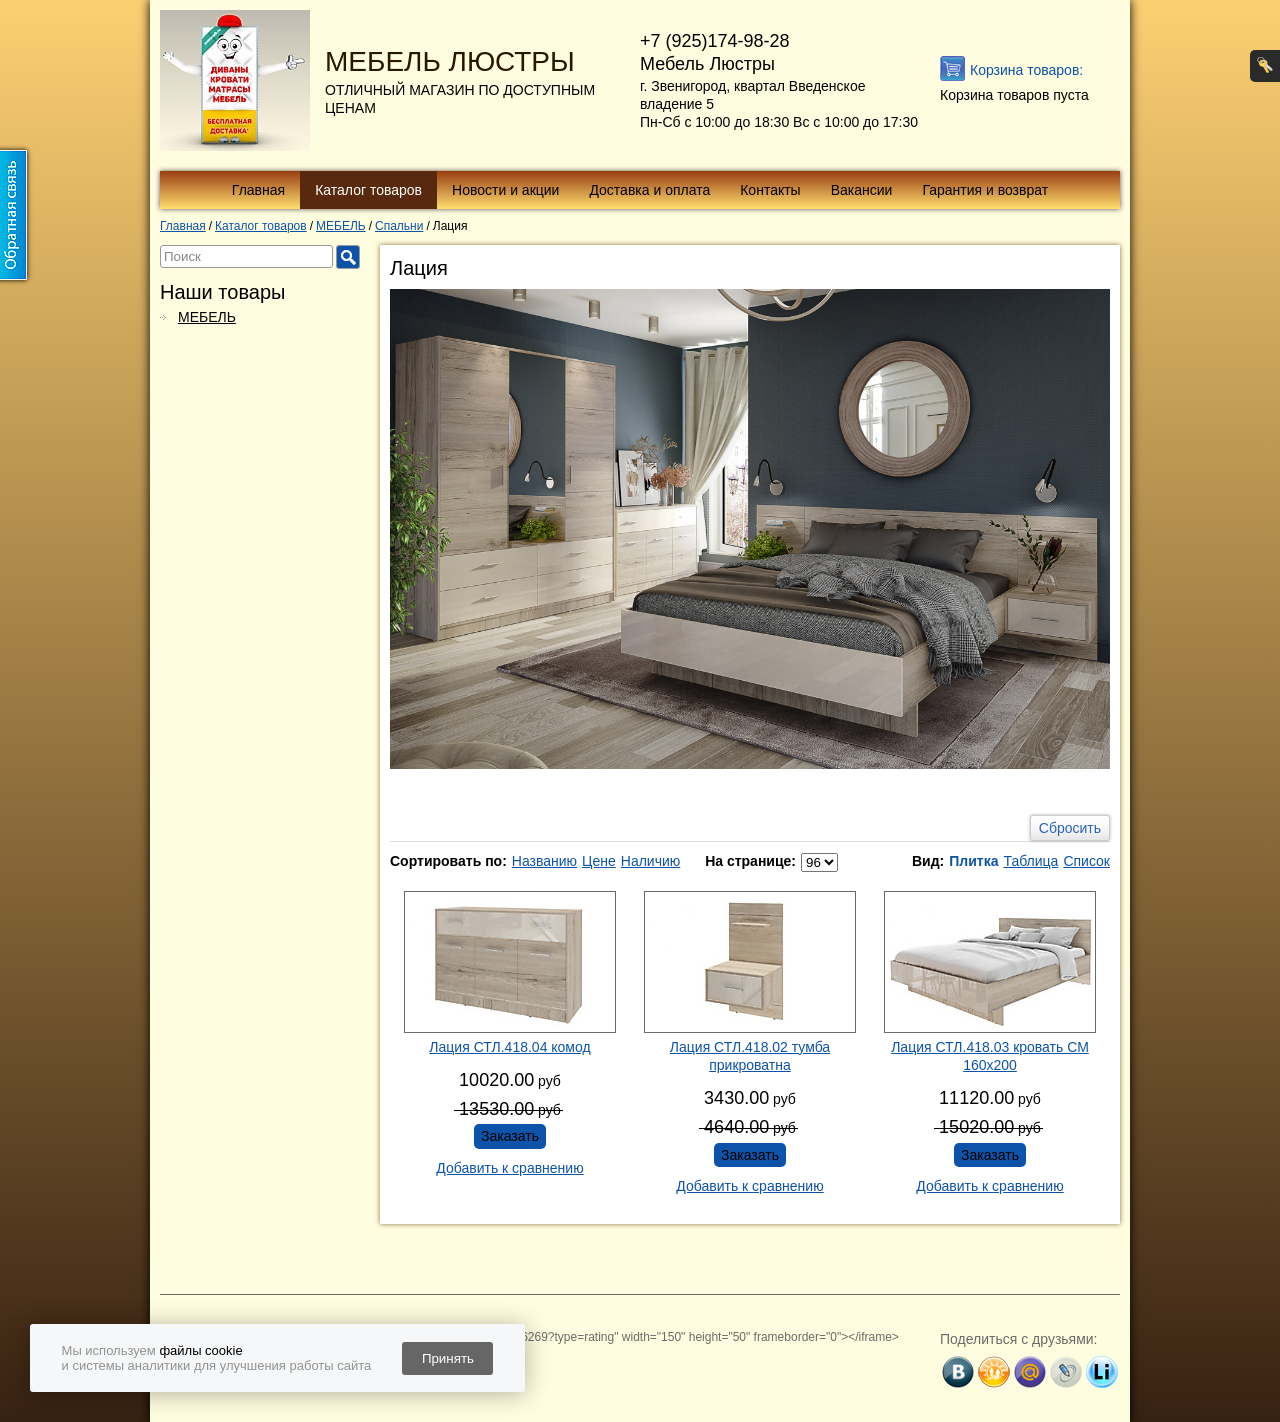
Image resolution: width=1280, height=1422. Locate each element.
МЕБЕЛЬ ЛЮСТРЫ (450, 61)
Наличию (651, 861)
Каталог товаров (368, 190)
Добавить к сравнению (509, 1168)
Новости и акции (505, 190)
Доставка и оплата (649, 190)
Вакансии (862, 190)
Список (1086, 861)
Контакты (770, 190)
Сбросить (1070, 828)
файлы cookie (200, 1350)
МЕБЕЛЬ (207, 317)
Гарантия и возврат (985, 190)
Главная (258, 190)
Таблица (1030, 861)
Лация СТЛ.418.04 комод (509, 1047)
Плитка (973, 861)
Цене (599, 861)
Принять (448, 1358)
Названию (544, 861)
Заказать (510, 1136)
